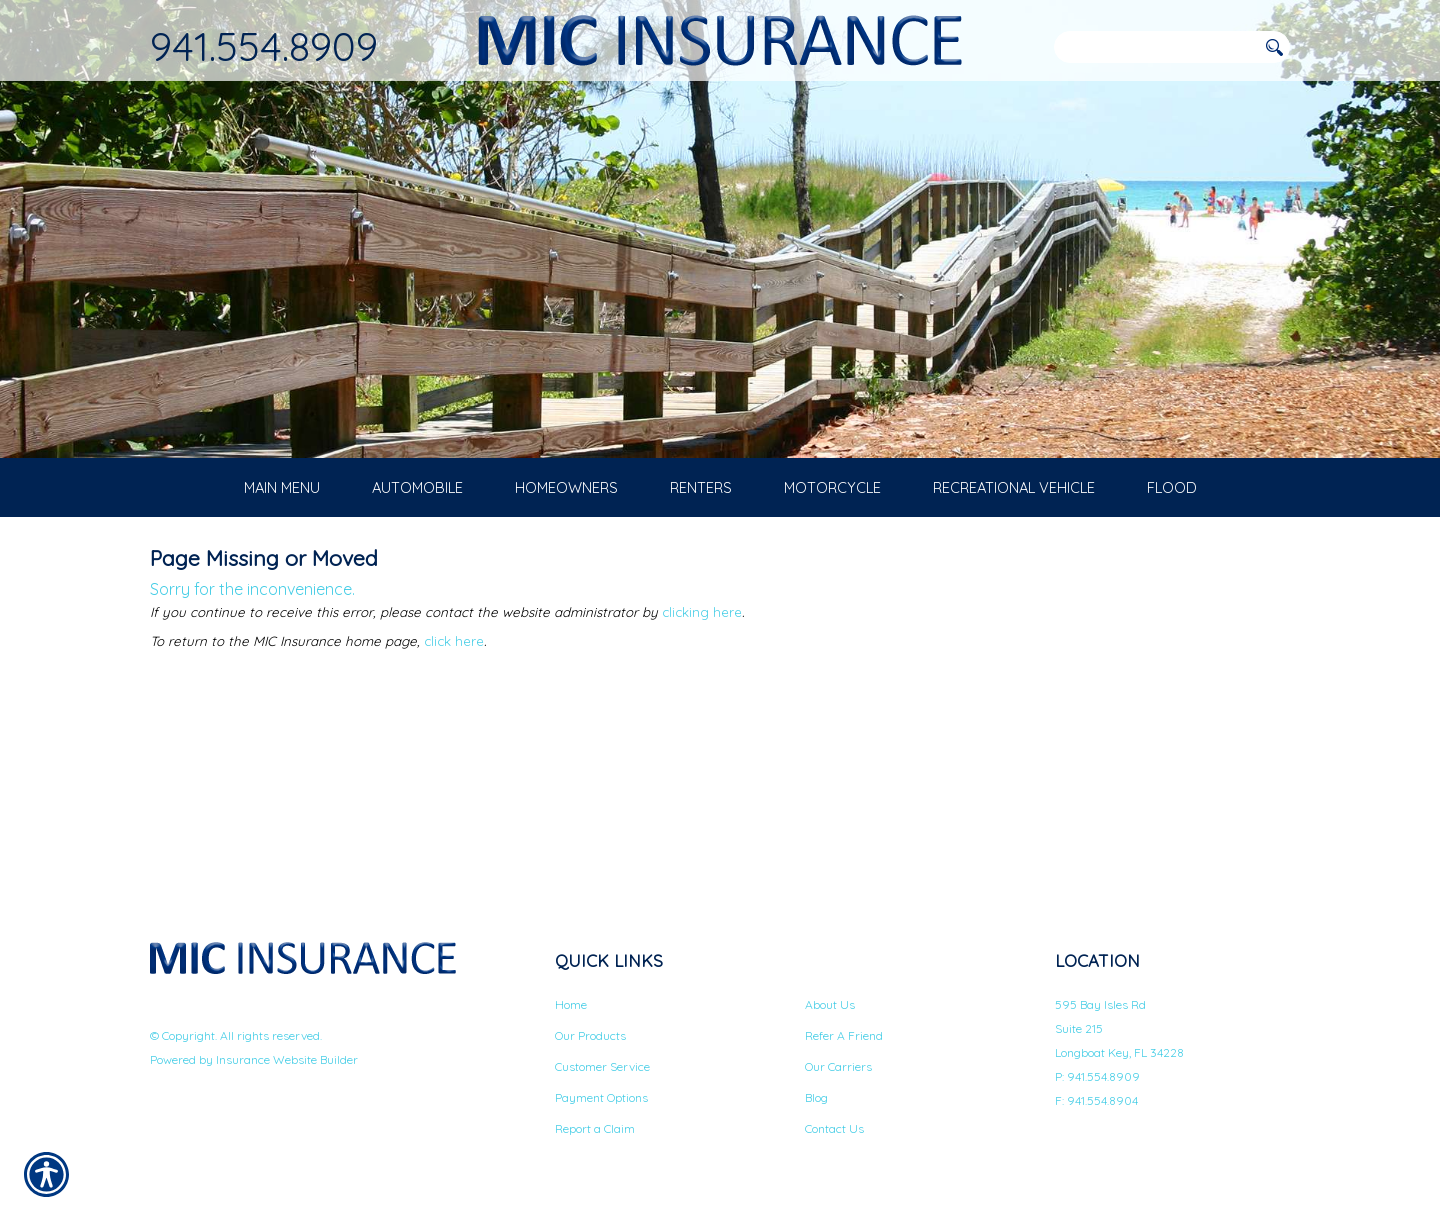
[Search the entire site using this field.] (1155, 47)
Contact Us (834, 1131)
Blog (816, 1100)
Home (571, 1007)
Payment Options (601, 1100)
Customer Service (602, 1069)
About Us (830, 1007)
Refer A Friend (844, 1038)
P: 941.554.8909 (1097, 1079)
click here (454, 644)
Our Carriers (838, 1069)
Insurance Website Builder (287, 1062)
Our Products (590, 1038)
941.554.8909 (264, 46)
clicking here (702, 615)
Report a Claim (595, 1131)
